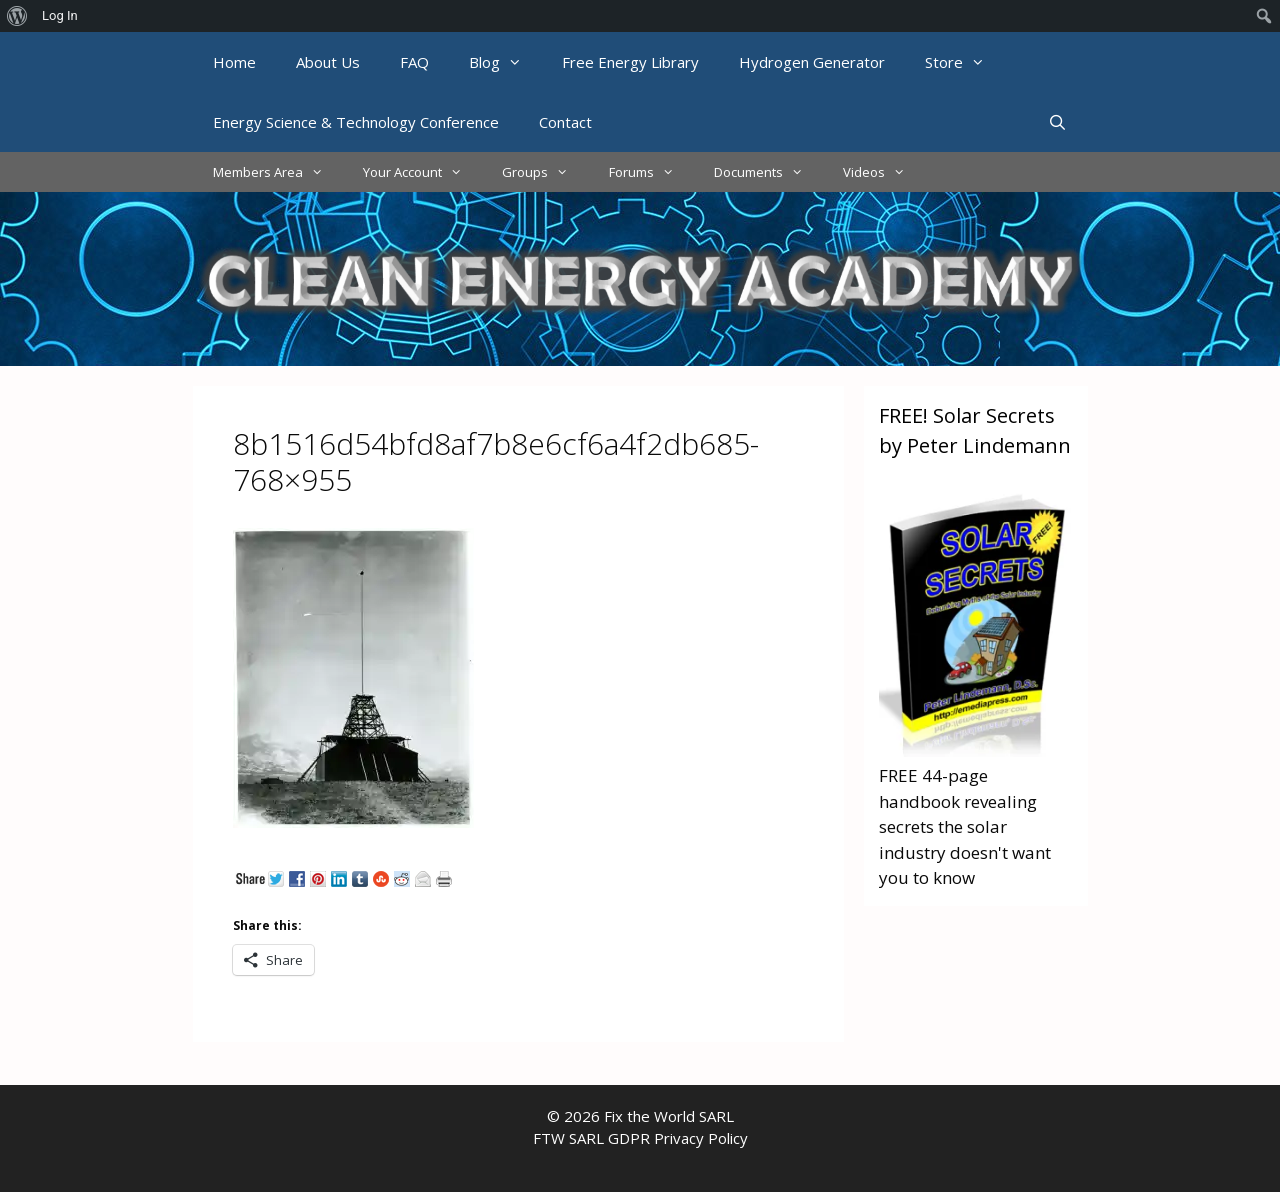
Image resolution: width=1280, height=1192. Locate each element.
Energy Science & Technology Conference (356, 122)
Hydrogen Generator (812, 62)
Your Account (422, 172)
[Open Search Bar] (1057, 122)
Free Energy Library (630, 62)
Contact (565, 122)
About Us (328, 62)
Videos (884, 172)
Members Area (278, 172)
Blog (505, 62)
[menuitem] (17, 16)
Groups (545, 172)
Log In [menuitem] (60, 15)
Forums (651, 172)
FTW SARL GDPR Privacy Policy (640, 1138)
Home (234, 62)
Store (965, 62)
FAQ (414, 62)
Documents (768, 172)
